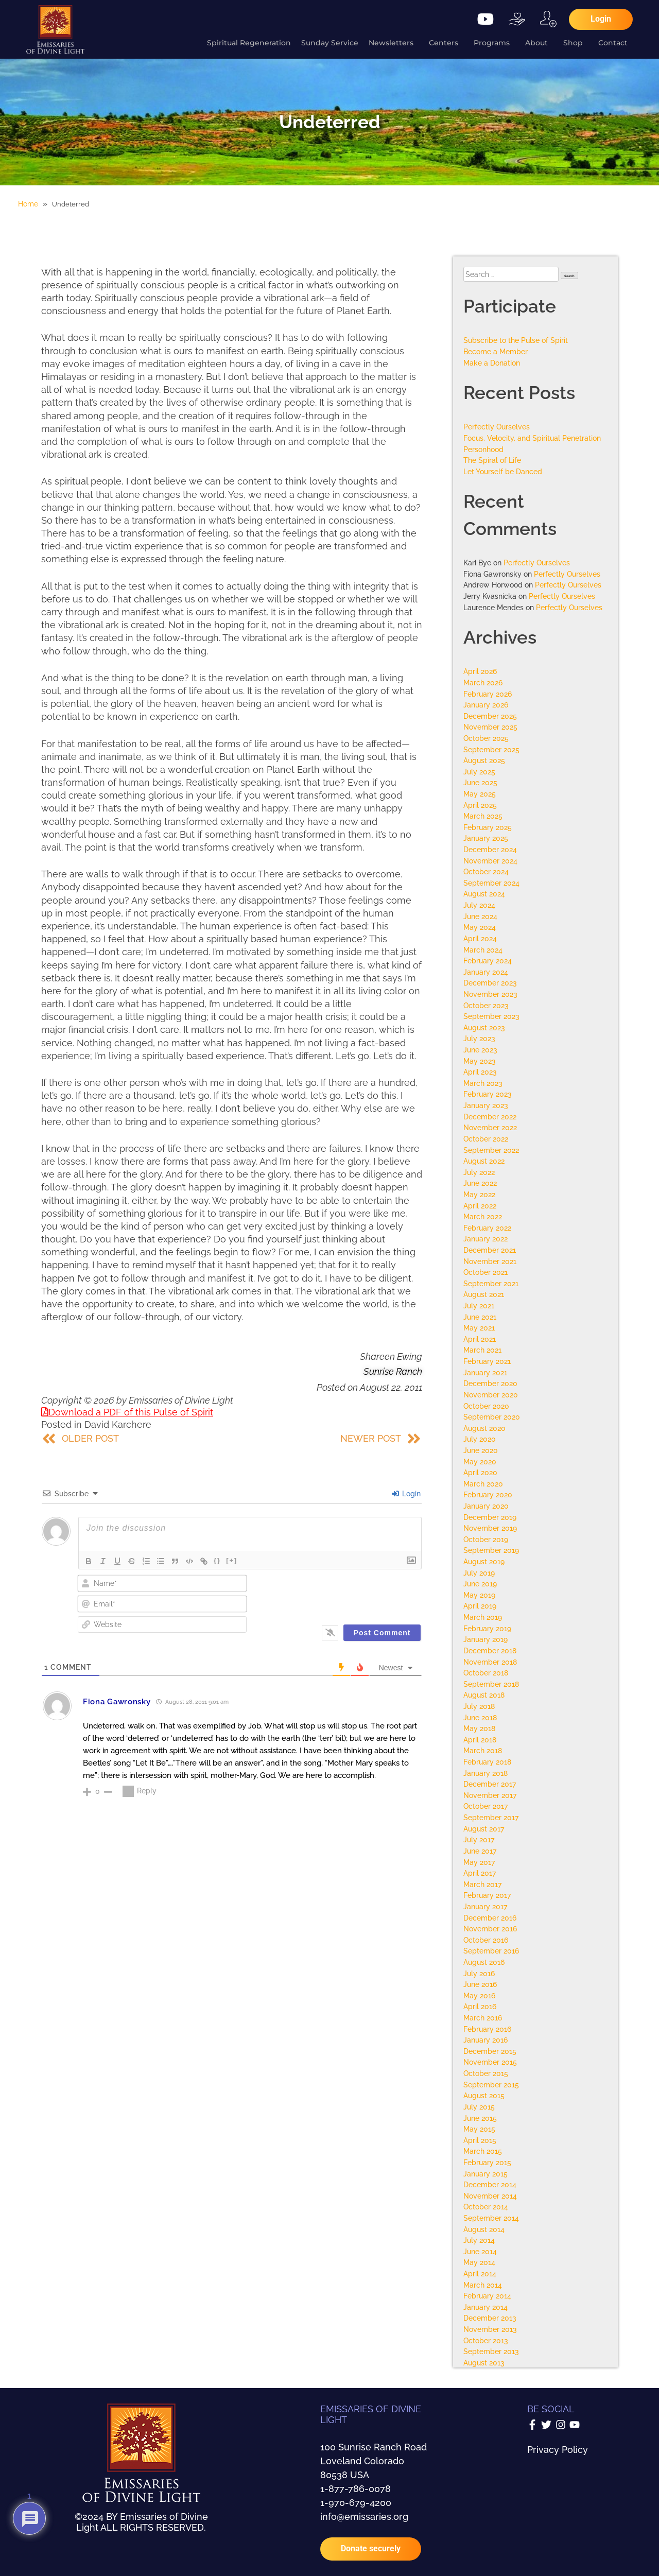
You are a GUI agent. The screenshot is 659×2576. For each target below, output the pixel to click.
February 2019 (487, 1628)
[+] (231, 1560)
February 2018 (487, 1761)
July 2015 (479, 2106)
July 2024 (479, 905)
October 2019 (485, 1539)
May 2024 (479, 927)
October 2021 (485, 1272)
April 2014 (479, 2273)
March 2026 (482, 682)
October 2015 (485, 2073)
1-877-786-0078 (355, 2488)
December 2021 (489, 1250)
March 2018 (482, 1750)
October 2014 (485, 2206)
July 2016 (479, 1973)
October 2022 (485, 1138)
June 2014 (480, 2251)
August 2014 (484, 2229)
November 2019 (490, 1528)
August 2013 (484, 2362)
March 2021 (482, 1349)
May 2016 (479, 1995)
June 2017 (479, 1850)
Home (28, 204)
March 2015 (482, 2151)
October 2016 (485, 1939)
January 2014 (485, 2307)
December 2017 (489, 1783)
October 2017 (485, 1806)
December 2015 (489, 2051)
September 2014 (491, 2218)
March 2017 (482, 1884)
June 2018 (480, 1717)
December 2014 (489, 2184)
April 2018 (479, 1739)
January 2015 (485, 2173)
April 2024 (480, 938)
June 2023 (480, 1049)
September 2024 (491, 882)
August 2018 (484, 1694)
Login (406, 1494)
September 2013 (491, 2351)
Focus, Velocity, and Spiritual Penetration (532, 438)
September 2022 (491, 1150)
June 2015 (480, 2118)
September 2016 (491, 1950)
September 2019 (491, 1550)
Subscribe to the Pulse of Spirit (515, 340)
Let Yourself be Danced (502, 471)
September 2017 (490, 1817)
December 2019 (489, 1517)
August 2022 (484, 1160)
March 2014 (482, 2284)
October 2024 (486, 871)
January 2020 (486, 1505)
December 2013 (489, 2317)
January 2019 (485, 1639)
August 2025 (484, 760)
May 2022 (479, 1194)
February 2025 (487, 827)
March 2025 (482, 815)
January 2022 (485, 1238)
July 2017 (478, 1839)
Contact (615, 43)
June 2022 (480, 1183)
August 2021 (483, 1294)
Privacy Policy (557, 2449)
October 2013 (485, 2340)
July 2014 (479, 2240)
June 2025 (480, 782)
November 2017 (489, 1795)
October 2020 (486, 1406)
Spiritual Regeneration (249, 42)
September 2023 (491, 1016)
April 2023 (480, 1071)
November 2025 (490, 726)
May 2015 (479, 2128)
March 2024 (482, 949)
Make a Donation (491, 362)
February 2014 (487, 2295)
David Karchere (117, 1424)
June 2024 (480, 916)
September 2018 (491, 1684)
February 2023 (487, 1094)
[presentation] (351, 1595)
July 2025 (479, 771)
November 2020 (490, 1394)
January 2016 (485, 2039)
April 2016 (479, 2006)
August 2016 (484, 1962)
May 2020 (479, 1461)
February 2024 (487, 960)
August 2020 (484, 1428)
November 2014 (490, 2195)
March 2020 (483, 1483)
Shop (575, 43)
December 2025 (490, 716)
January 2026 (485, 704)
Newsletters (394, 43)
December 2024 (490, 849)
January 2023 (485, 1105)
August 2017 (483, 1828)
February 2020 (487, 1494)
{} (217, 1560)
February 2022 (487, 1227)
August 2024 (484, 893)
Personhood (483, 449)
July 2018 (479, 1706)
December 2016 (489, 1917)
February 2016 (487, 2029)
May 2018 (479, 1728)
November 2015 (490, 2062)
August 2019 (484, 1561)
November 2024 (490, 860)
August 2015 (484, 2095)
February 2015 (487, 2162)
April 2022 (479, 1205)
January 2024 (485, 971)
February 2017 (487, 1895)
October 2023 (486, 1005)
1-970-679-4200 (355, 2502)
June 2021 (479, 1316)
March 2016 (482, 2017)
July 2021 (478, 1305)
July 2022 (479, 1172)
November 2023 (490, 994)
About (539, 43)
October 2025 (486, 738)
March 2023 (482, 1083)
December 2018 (489, 1650)
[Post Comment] (382, 1632)
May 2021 (479, 1327)
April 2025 (480, 805)
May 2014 (479, 2262)
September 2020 (491, 1416)
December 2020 (490, 1383)
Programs (494, 43)
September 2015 (491, 2084)
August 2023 (484, 1027)
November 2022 (490, 1127)
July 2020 (479, 1438)
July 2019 (479, 1572)
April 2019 (479, 1605)
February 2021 (487, 1361)
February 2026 (487, 693)
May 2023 (479, 1061)
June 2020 (480, 1450)
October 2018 (485, 1672)
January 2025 (485, 838)
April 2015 (479, 2140)
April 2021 (479, 1339)
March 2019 (482, 1617)
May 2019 (479, 1594)
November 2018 (490, 1661)
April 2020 (480, 1472)
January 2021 (485, 1372)
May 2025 (479, 793)
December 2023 (490, 982)
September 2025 (491, 749)
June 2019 (480, 1583)
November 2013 (490, 2329)
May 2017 (479, 1862)
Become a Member (495, 351)
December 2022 (489, 1116)
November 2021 (489, 1261)
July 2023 (479, 1038)
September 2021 (490, 1283)
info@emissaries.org (364, 2516)
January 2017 (485, 1906)
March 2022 (482, 1216)
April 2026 (480, 671)
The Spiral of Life (492, 460)
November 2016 (490, 1928)
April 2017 (479, 1873)
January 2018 (485, 1773)
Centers (446, 43)
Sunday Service (329, 42)
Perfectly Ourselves (496, 426)
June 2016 (480, 1984)
